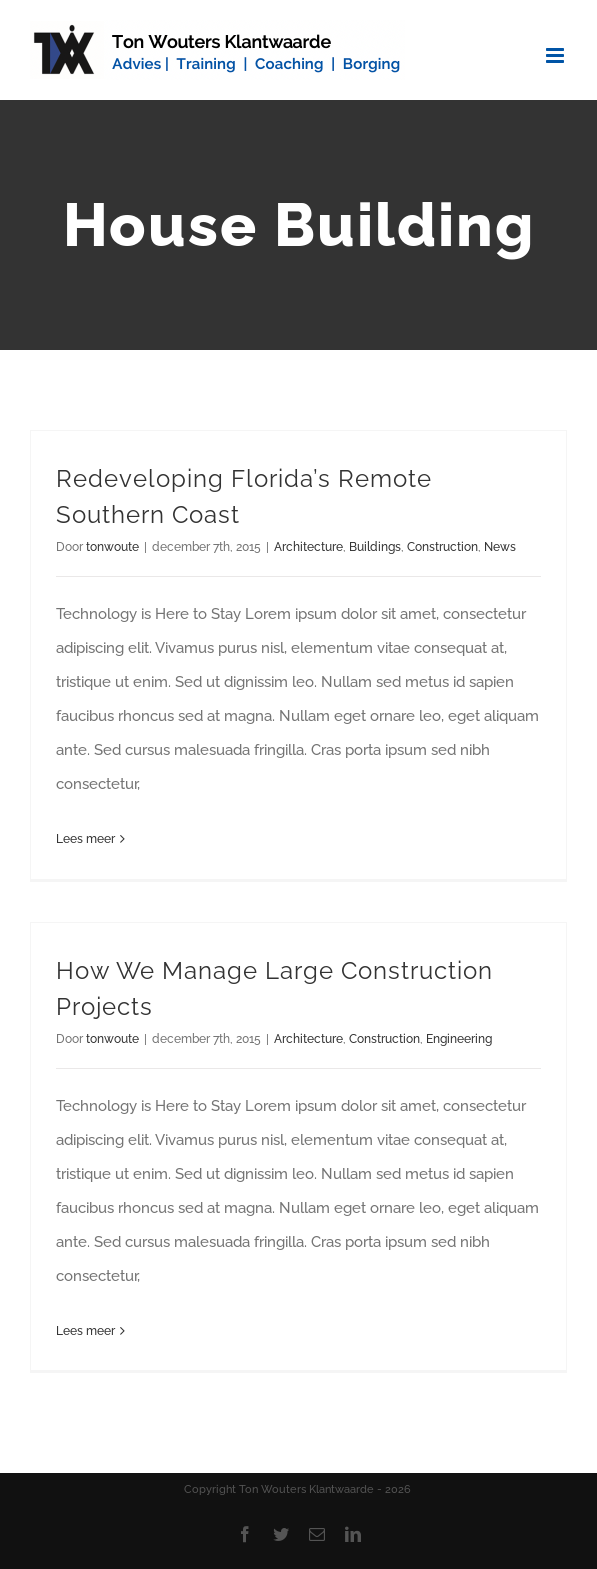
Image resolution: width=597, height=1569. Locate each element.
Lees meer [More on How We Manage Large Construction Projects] (85, 1331)
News (500, 547)
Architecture (308, 547)
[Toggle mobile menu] (556, 55)
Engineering (459, 1039)
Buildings (375, 547)
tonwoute (112, 547)
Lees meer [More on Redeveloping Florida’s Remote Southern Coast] (85, 839)
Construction (442, 547)
